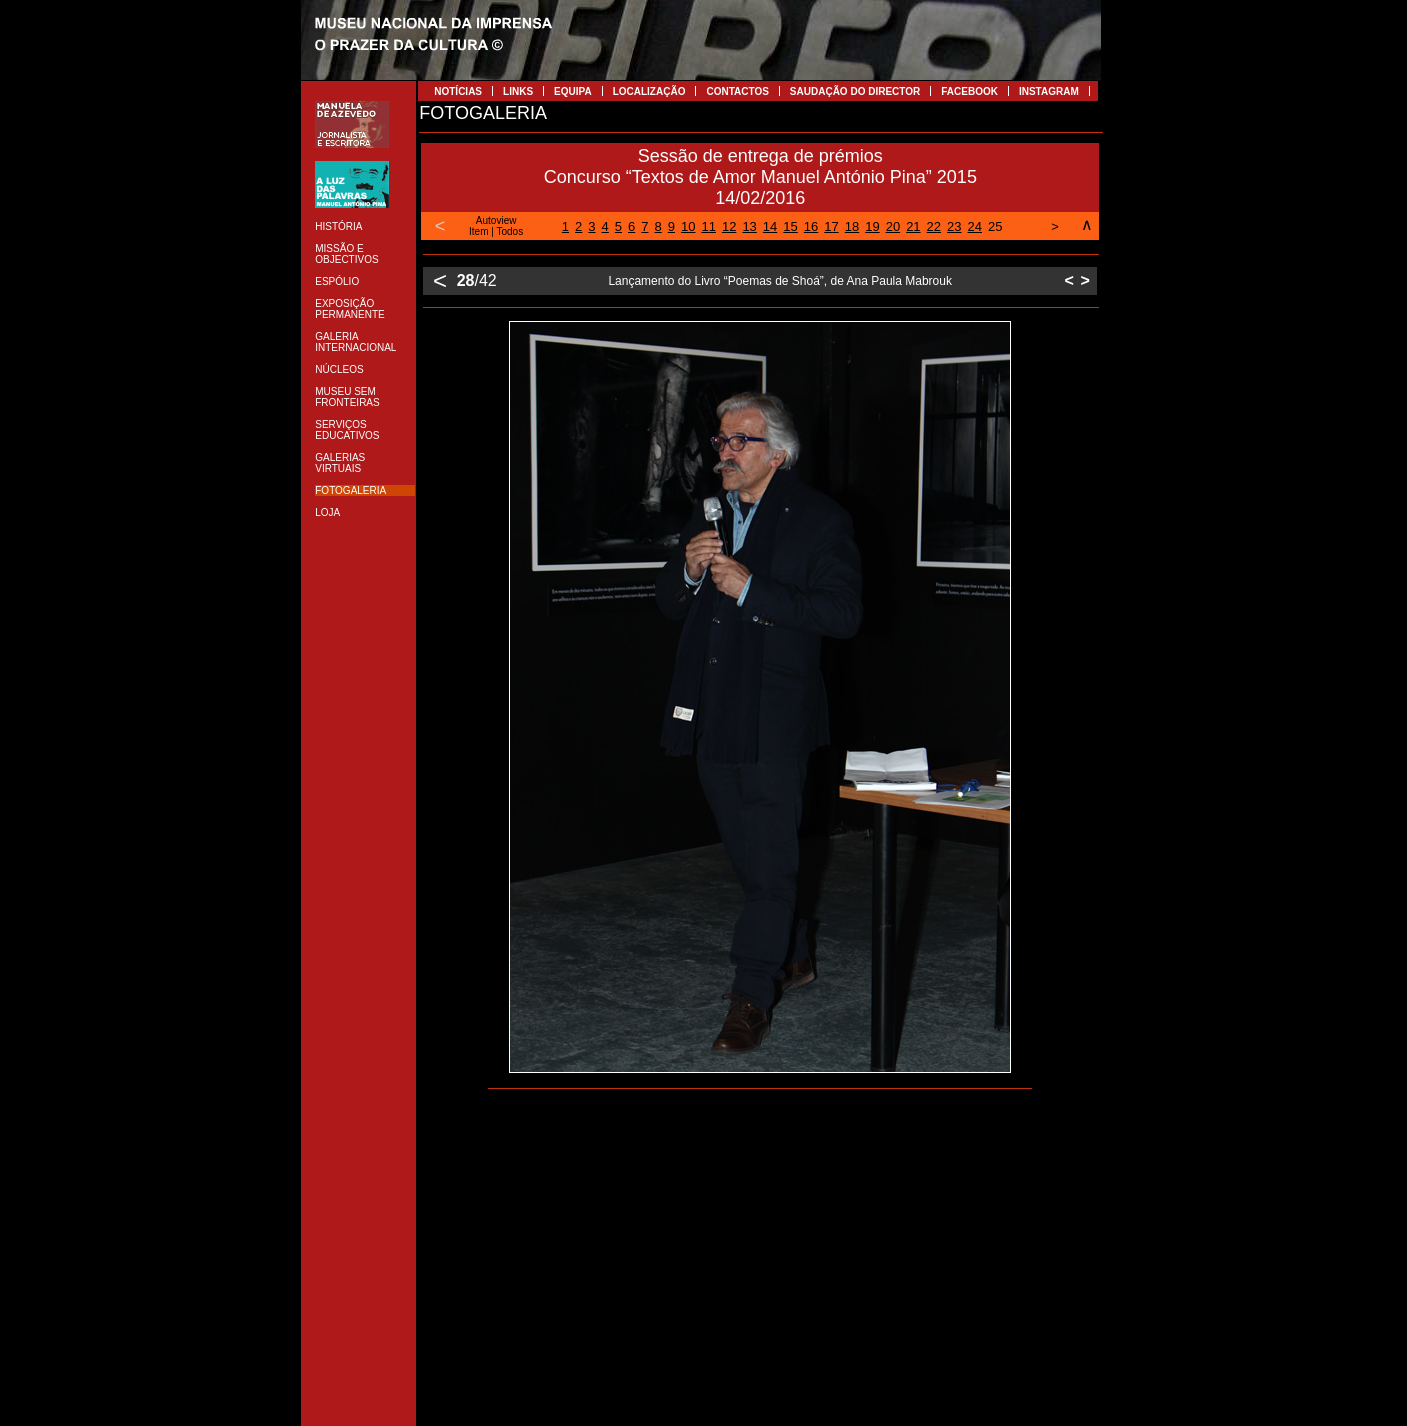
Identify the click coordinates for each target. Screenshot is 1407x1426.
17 (831, 226)
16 (811, 226)
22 (934, 226)
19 (872, 226)
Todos (510, 231)
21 (913, 226)
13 (749, 226)
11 (708, 226)
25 (995, 226)
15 (790, 226)
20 (893, 226)
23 (954, 226)
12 (729, 226)
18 (852, 226)
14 (770, 226)
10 (688, 226)
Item (478, 231)
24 (975, 226)
